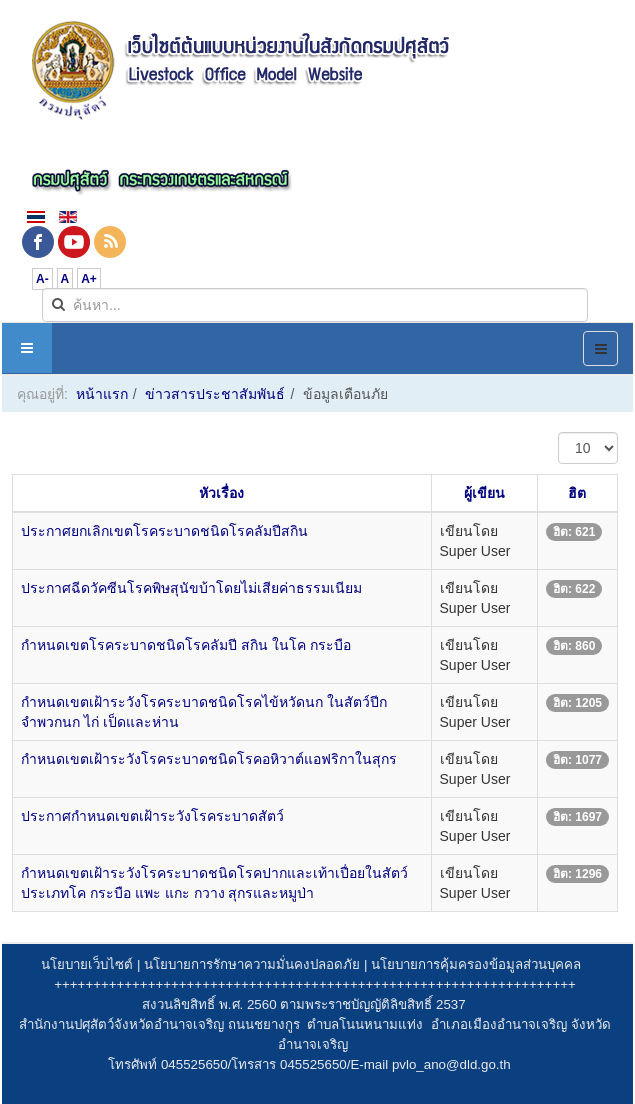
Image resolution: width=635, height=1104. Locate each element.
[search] (315, 305)
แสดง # (558, 432)
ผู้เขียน (484, 493)
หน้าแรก (102, 394)
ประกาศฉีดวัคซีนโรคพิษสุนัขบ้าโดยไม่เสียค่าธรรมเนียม (191, 588)
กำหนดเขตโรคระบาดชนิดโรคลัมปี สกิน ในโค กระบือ (186, 645)
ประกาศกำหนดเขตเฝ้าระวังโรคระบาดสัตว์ (152, 816)
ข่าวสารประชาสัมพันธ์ (215, 394)
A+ (89, 279)
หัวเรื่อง (221, 493)
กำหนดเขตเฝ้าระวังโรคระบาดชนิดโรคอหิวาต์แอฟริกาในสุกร (209, 759)
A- (42, 279)
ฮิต (577, 493)
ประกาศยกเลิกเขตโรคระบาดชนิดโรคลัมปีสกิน (164, 531)
